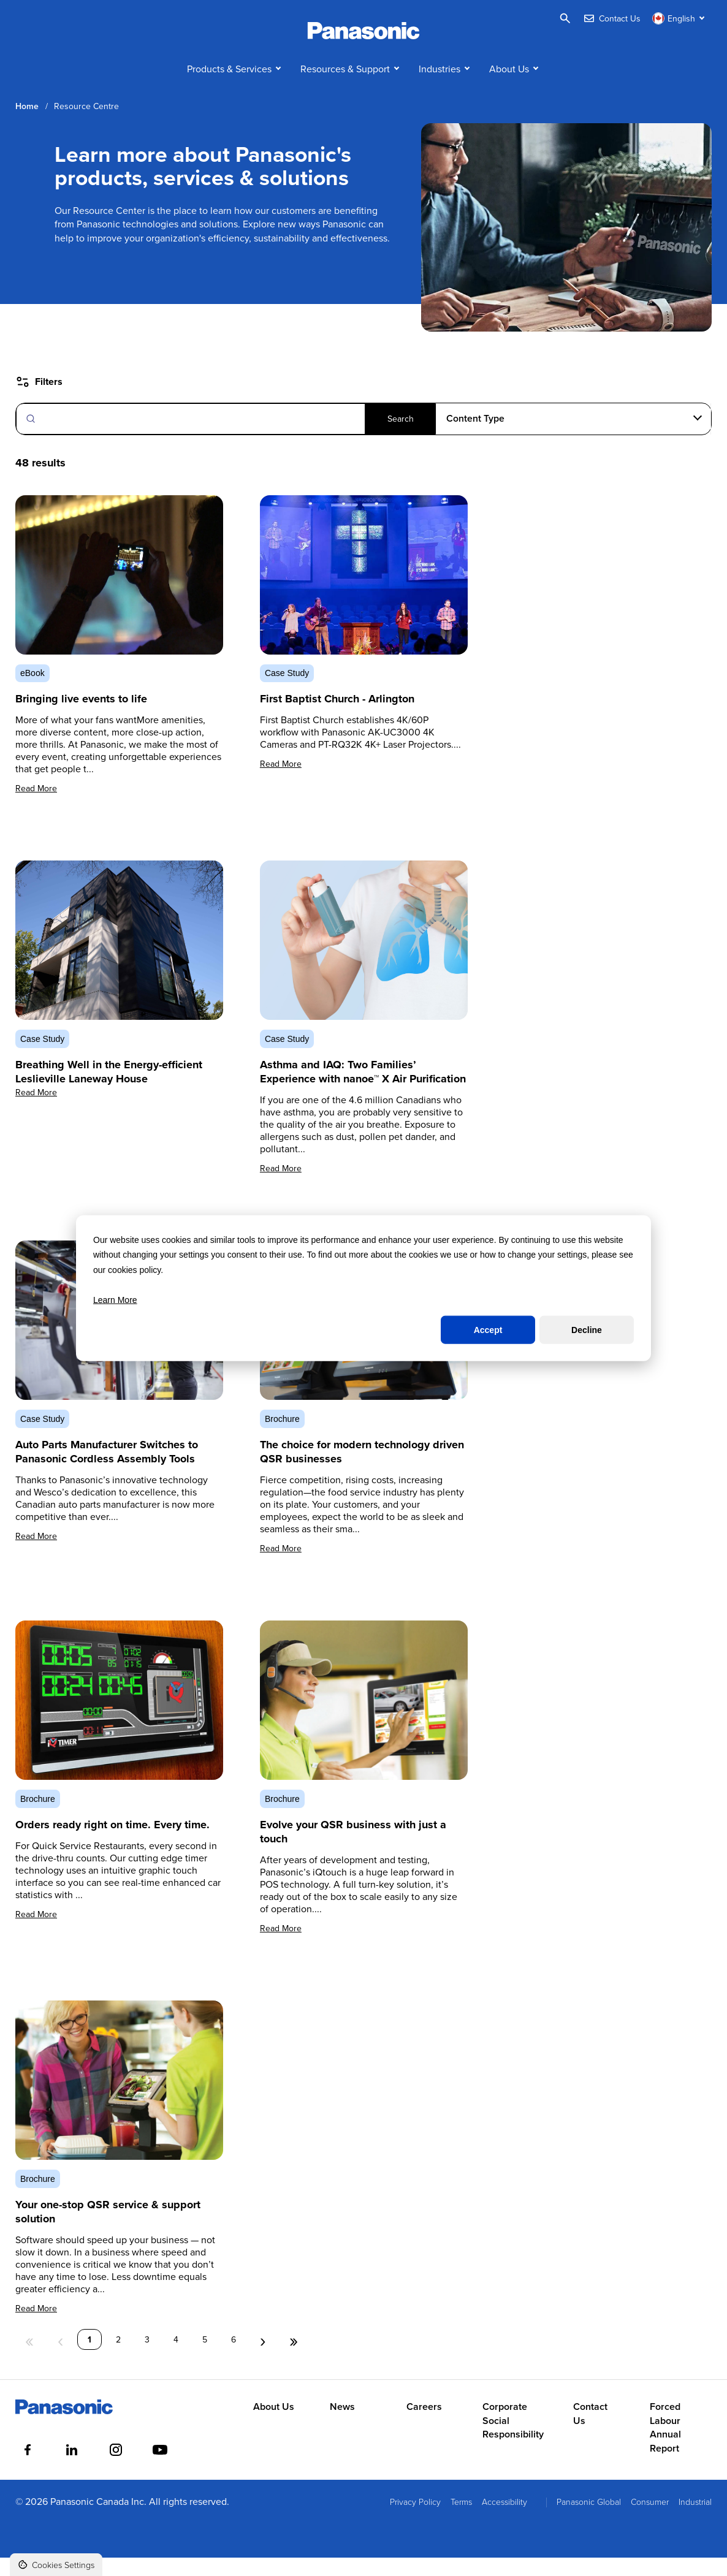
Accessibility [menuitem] (504, 2520)
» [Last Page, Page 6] (293, 2358)
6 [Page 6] (233, 2358)
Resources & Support (345, 87)
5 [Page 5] (204, 2358)
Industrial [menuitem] (695, 2520)
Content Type (475, 437)
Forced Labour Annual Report (665, 2446)
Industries (439, 87)
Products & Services (229, 87)
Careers (424, 2426)
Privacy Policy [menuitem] (415, 2520)
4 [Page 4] (175, 2358)
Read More (36, 807)
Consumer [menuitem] (650, 2520)
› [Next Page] (262, 2358)
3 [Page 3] (147, 2358)
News (342, 2426)
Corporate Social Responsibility (513, 2439)
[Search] (226, 437)
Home (27, 125)
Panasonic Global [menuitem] (589, 2520)
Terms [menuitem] (461, 2520)
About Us (509, 87)
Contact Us (590, 2432)
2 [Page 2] (118, 2358)
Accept (488, 1330)
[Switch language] (679, 18)
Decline (586, 1330)
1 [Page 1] (89, 2358)
